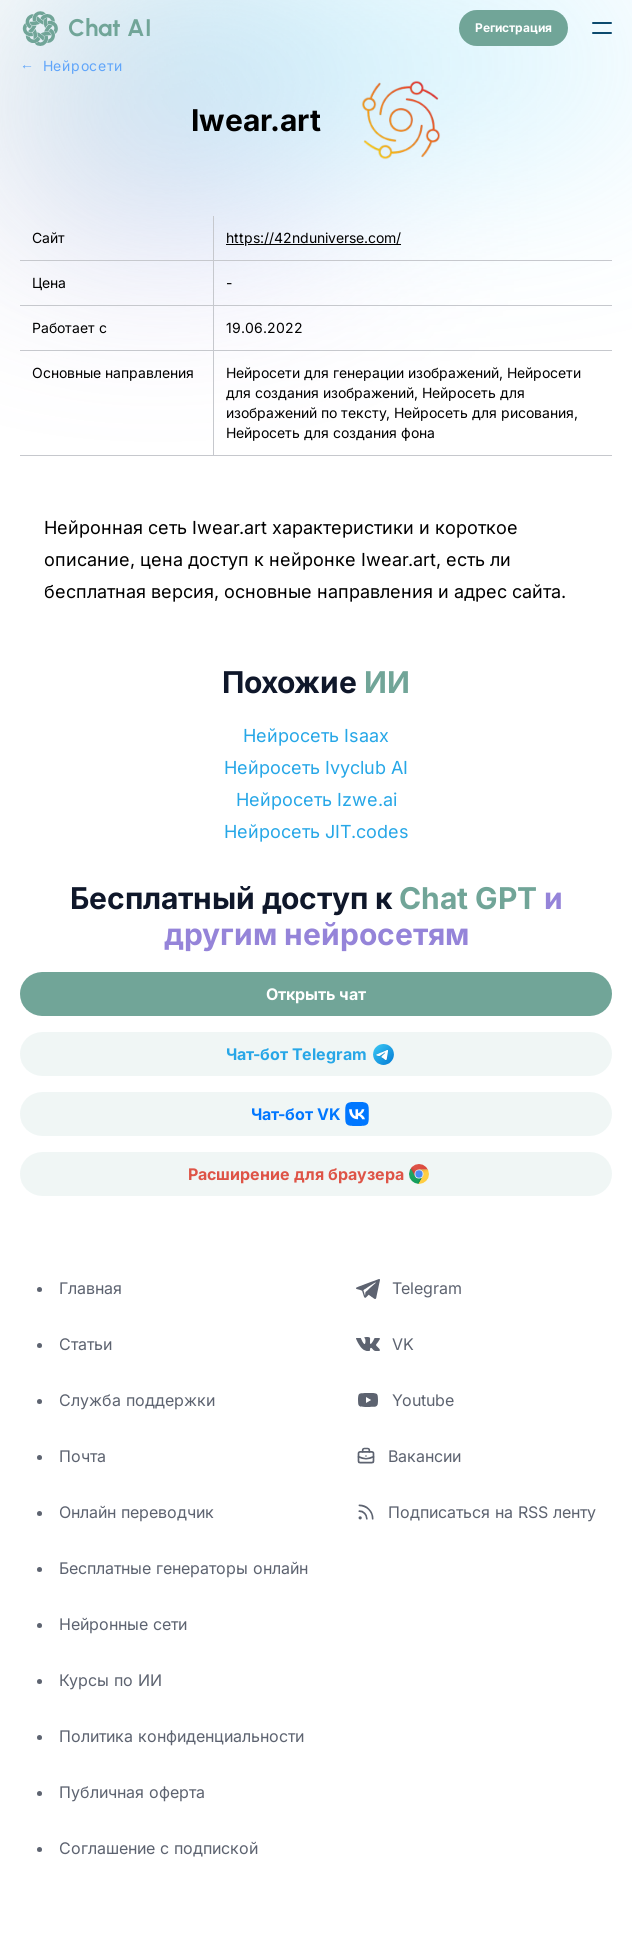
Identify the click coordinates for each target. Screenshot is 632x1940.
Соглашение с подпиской (158, 1848)
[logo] (86, 28)
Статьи (85, 1344)
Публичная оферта (132, 1792)
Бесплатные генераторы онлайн (183, 1568)
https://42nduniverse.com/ (313, 237)
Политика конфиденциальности (181, 1736)
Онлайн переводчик (136, 1512)
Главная (90, 1288)
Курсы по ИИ (110, 1680)
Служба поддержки (137, 1400)
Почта (82, 1456)
